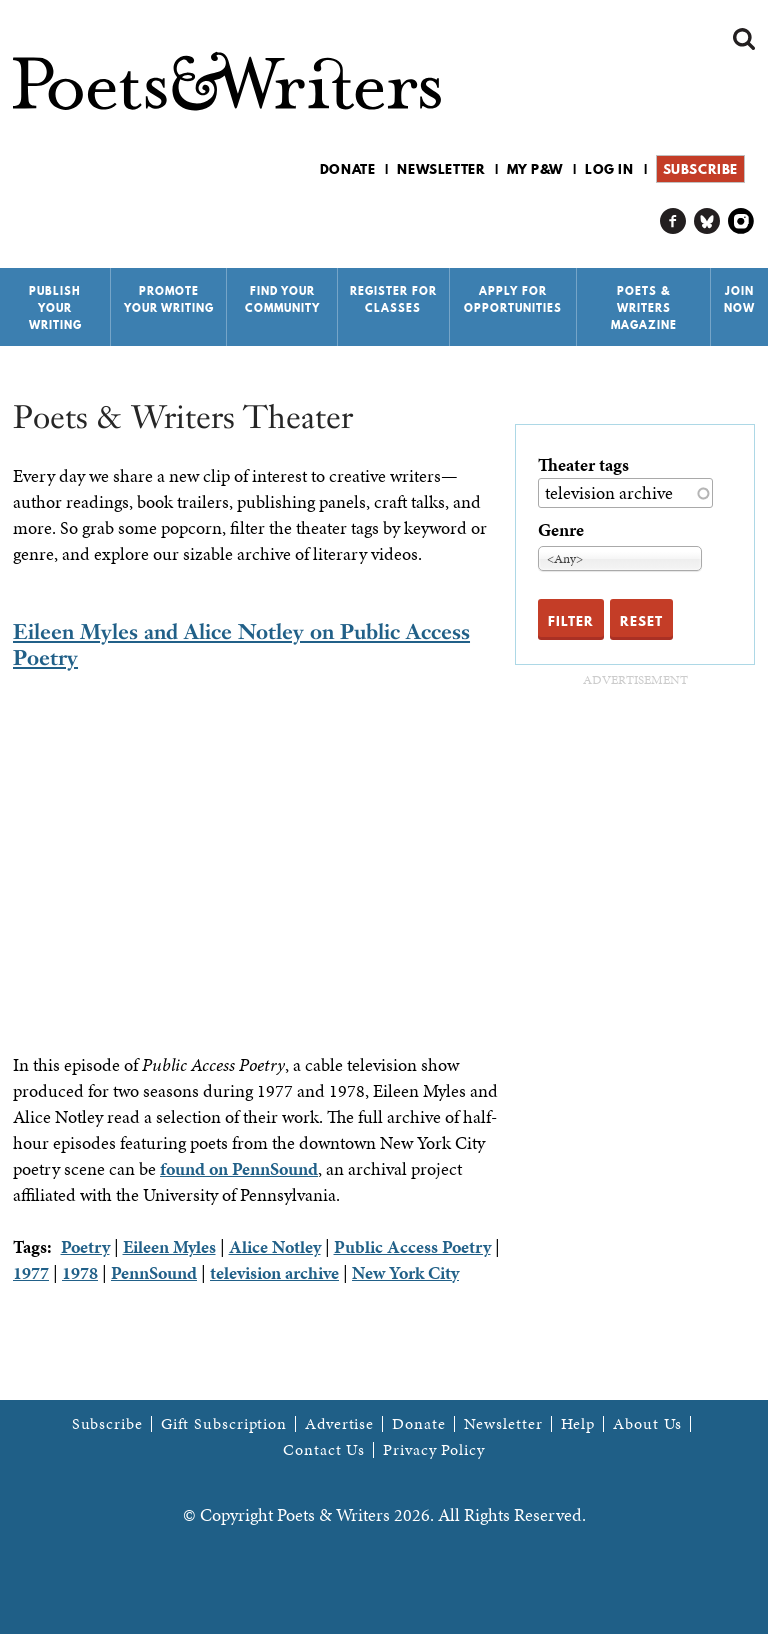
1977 (31, 1272)
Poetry (85, 1246)
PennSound (154, 1272)
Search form (744, 39)
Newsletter (441, 169)
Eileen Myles (169, 1246)
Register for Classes (393, 299)
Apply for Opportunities (513, 299)
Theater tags (583, 464)
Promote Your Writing (169, 299)
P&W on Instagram (741, 221)
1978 (80, 1272)
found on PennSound (239, 1168)
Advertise (339, 1424)
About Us (647, 1424)
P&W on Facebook (673, 221)
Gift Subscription (224, 1424)
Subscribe (700, 169)
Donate (348, 169)
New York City (405, 1272)
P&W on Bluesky (707, 221)
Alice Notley (275, 1246)
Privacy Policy (434, 1450)
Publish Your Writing (55, 308)
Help (578, 1424)
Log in (609, 169)
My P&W (535, 169)
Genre (561, 529)
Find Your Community (282, 299)
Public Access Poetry (412, 1246)
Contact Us (324, 1450)
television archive (274, 1272)
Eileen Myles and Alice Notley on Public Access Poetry (241, 644)
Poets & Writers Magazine (644, 308)
